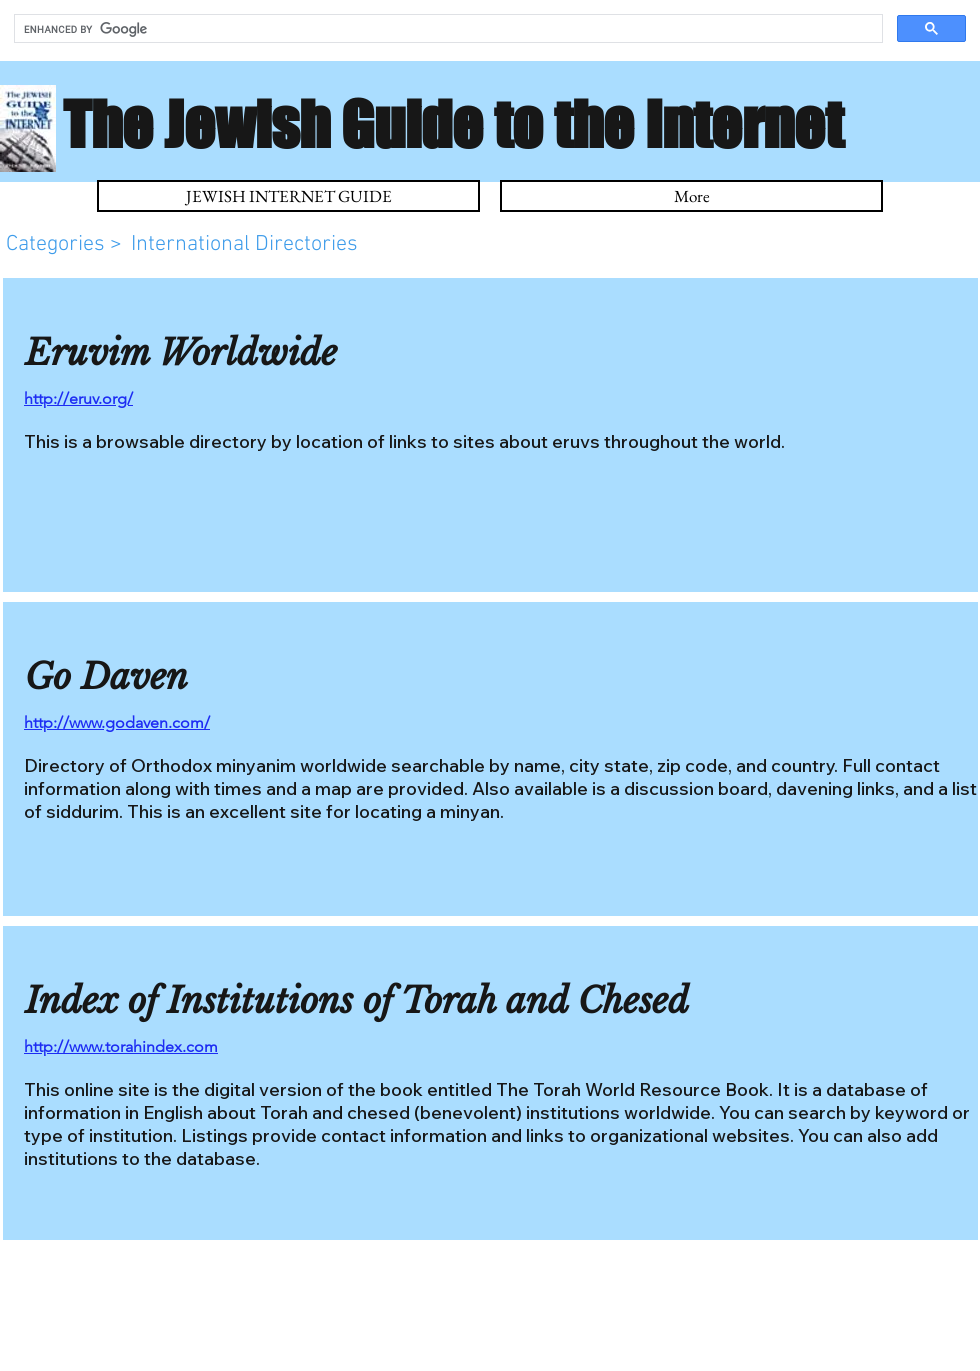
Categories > (66, 244)
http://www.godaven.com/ (117, 722)
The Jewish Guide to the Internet (453, 124)
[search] (446, 29)
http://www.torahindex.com (121, 1046)
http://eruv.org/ (78, 398)
